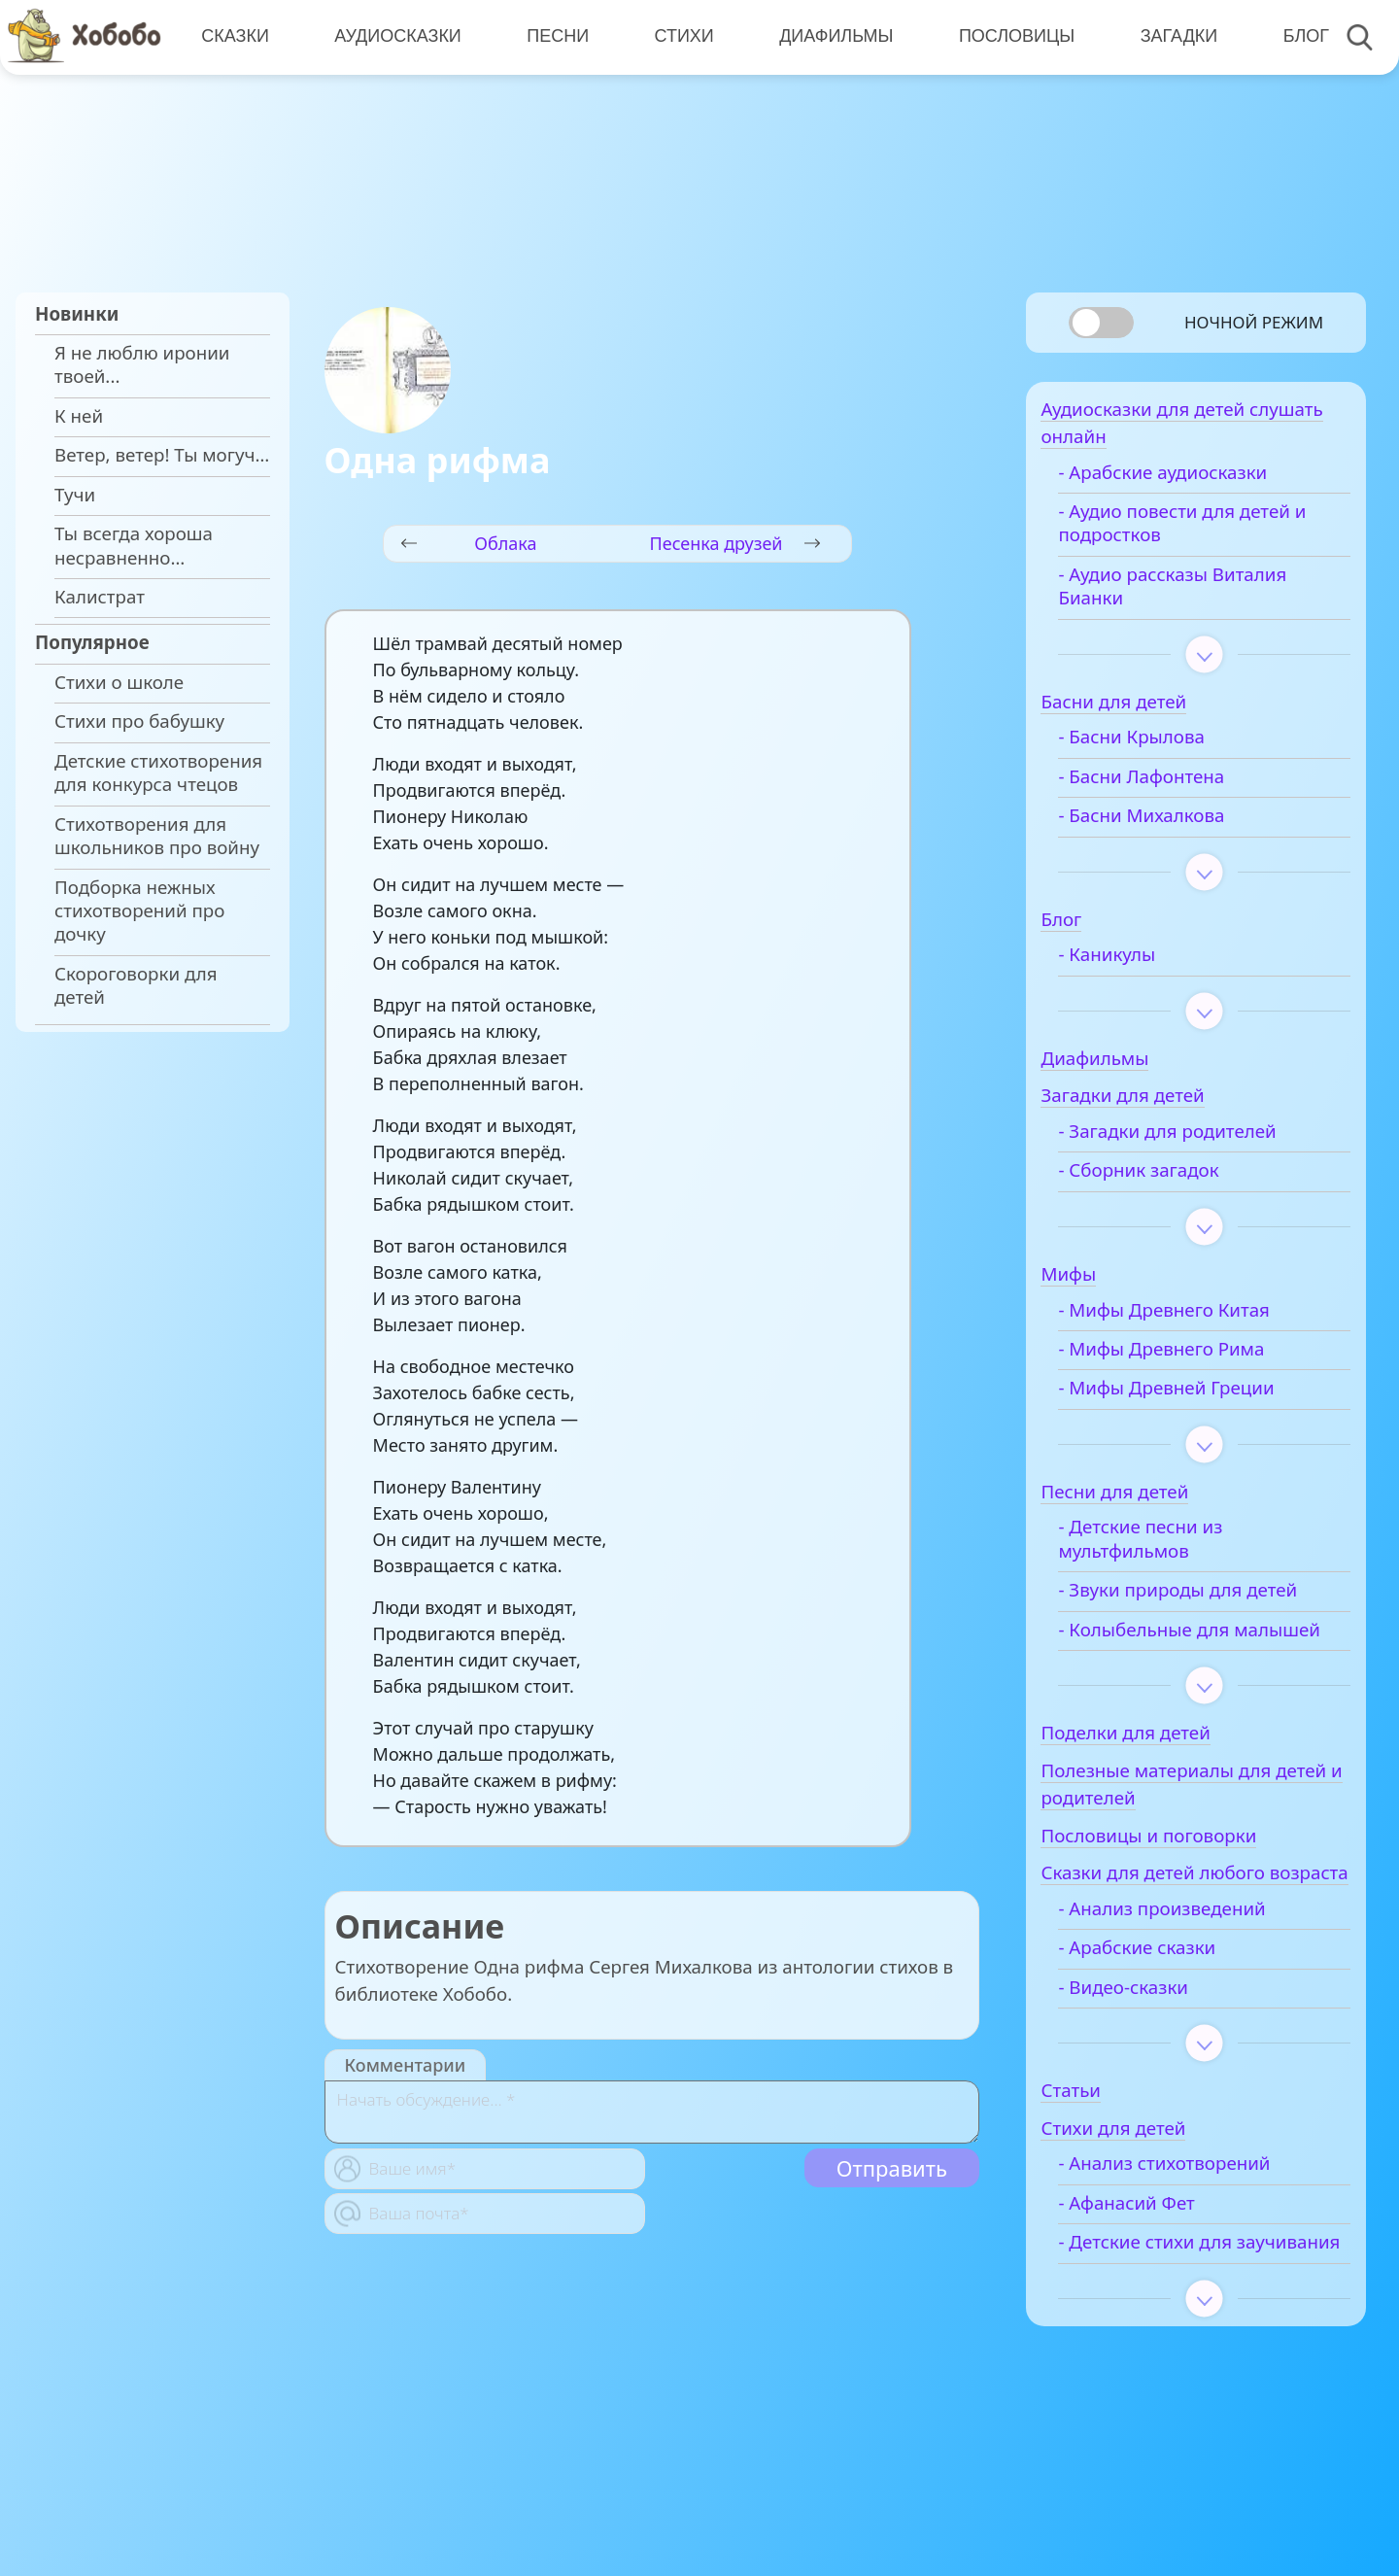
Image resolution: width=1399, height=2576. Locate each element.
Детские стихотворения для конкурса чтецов (158, 772)
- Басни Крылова (1160, 746)
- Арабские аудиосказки (1191, 481)
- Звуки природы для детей (1206, 1598)
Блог (1297, 36)
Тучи (74, 494)
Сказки (234, 36)
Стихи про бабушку (139, 721)
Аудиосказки (396, 36)
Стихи (679, 36)
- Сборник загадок (1167, 1179)
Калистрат (99, 596)
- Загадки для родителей (1196, 1139)
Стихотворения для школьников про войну (156, 835)
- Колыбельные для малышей (1172, 1650)
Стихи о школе (119, 682)
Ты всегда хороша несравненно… (133, 545)
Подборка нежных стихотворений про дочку (139, 911)
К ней (78, 416)
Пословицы (1011, 36)
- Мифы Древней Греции (1195, 1397)
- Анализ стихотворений (1193, 2223)
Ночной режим (1253, 322)
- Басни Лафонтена (1170, 785)
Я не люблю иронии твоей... (141, 364)
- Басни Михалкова (1170, 824)
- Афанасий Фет (1155, 2263)
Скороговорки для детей (136, 985)
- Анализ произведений (1190, 1968)
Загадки (1172, 36)
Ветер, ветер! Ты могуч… (161, 454)
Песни (555, 36)
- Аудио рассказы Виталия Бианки (1201, 594)
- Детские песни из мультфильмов (1169, 1548)
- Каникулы (1135, 963)
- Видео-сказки (1152, 2046)
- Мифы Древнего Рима (1190, 1357)
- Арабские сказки (1166, 2007)
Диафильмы (831, 36)
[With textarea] (651, 2112)
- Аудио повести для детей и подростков (1211, 531)
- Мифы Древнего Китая (1193, 1318)
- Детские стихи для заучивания (1174, 2313)
